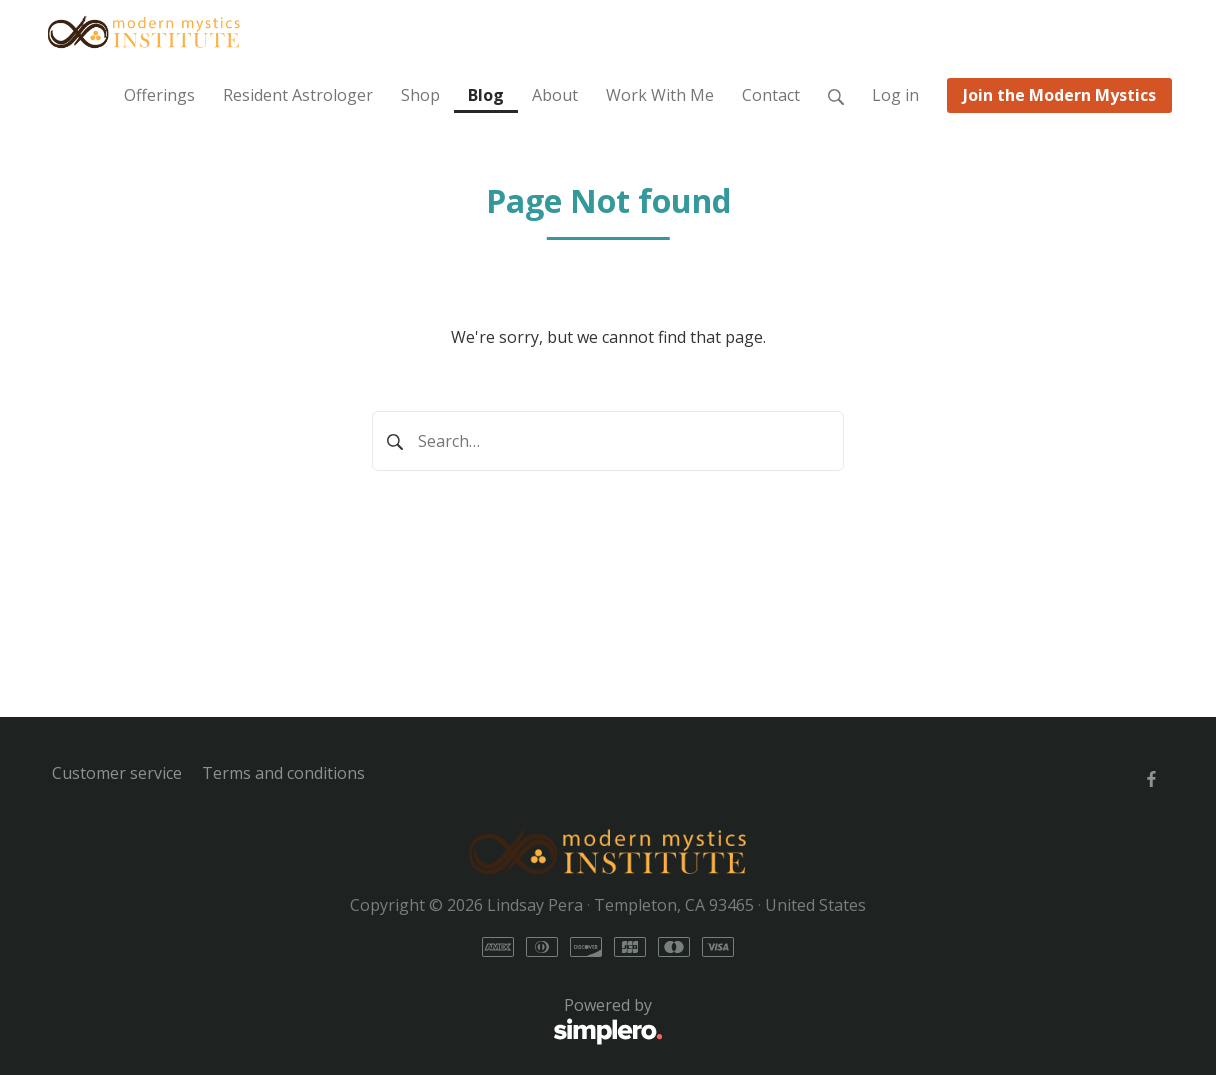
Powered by (357, 1021)
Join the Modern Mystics (1059, 95)
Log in (895, 95)
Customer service (117, 773)
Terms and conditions (283, 773)
